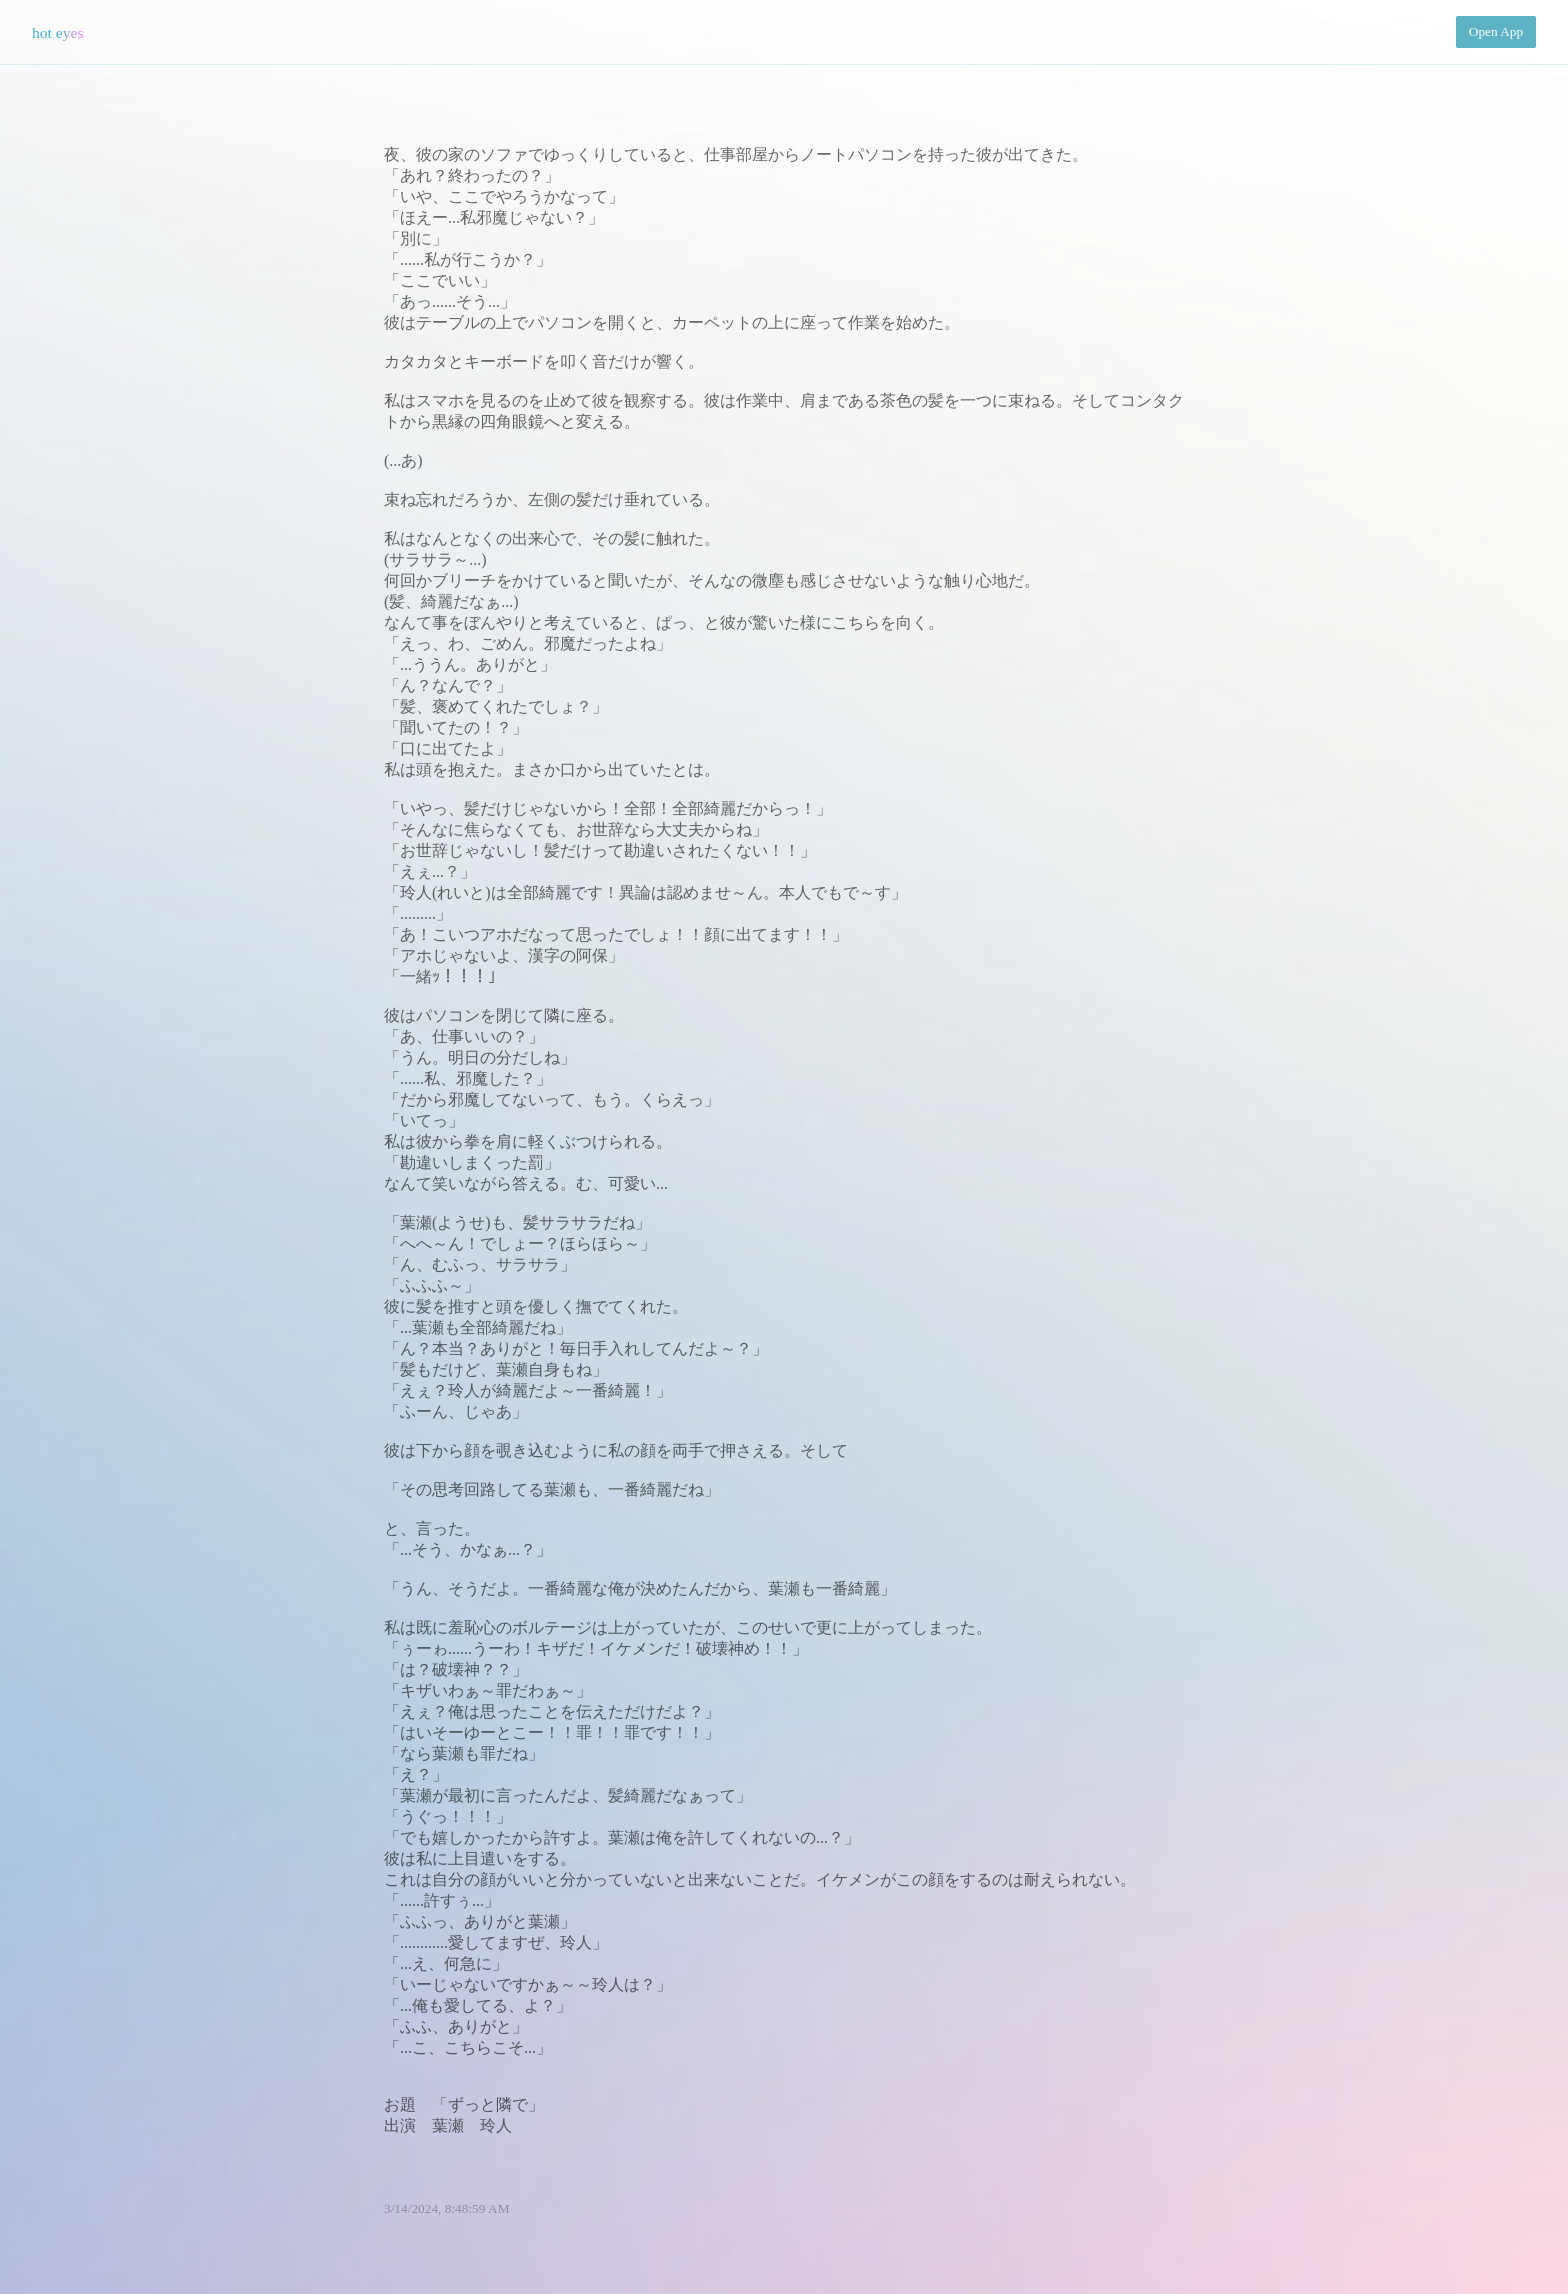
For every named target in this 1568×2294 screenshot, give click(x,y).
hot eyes (58, 32)
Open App (1496, 31)
